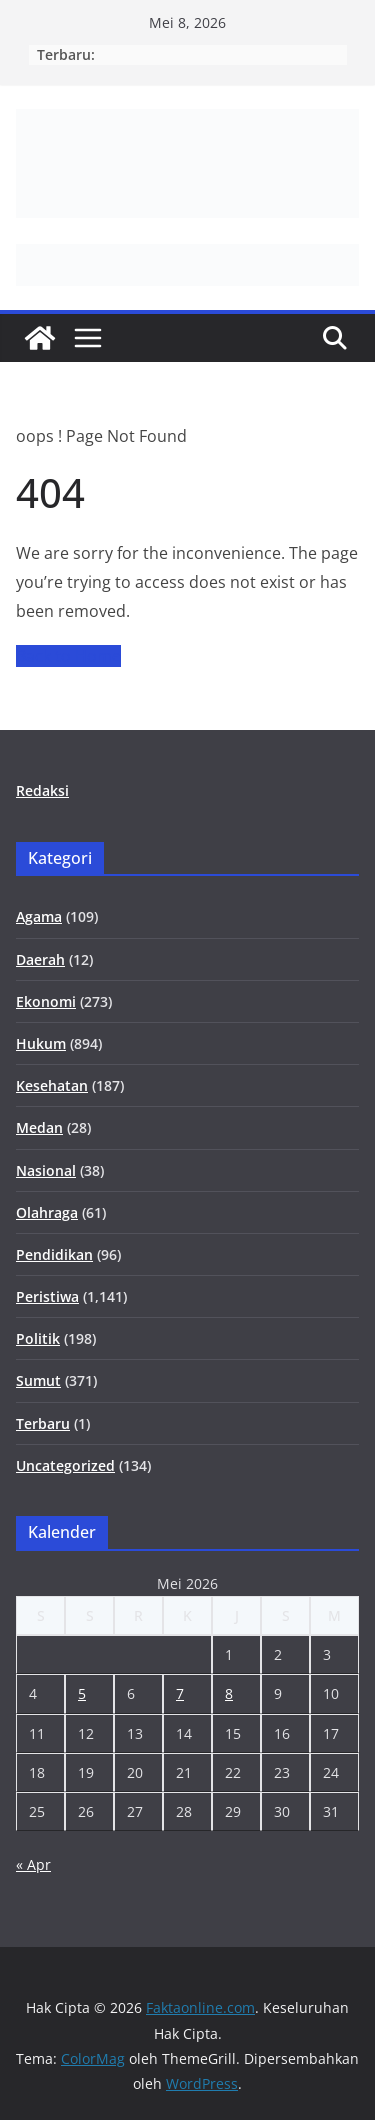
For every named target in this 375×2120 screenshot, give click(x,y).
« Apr (33, 1864)
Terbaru (43, 1423)
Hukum (41, 1043)
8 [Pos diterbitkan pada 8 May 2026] (229, 1693)
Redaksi (42, 790)
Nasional (46, 1170)
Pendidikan (54, 1254)
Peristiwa (47, 1296)
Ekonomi (46, 1001)
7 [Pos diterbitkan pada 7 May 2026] (180, 1693)
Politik (38, 1338)
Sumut (38, 1380)
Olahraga (47, 1212)
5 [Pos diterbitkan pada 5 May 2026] (82, 1693)
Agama (39, 916)
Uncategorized (65, 1465)
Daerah (40, 959)
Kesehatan (52, 1085)
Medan (39, 1127)
